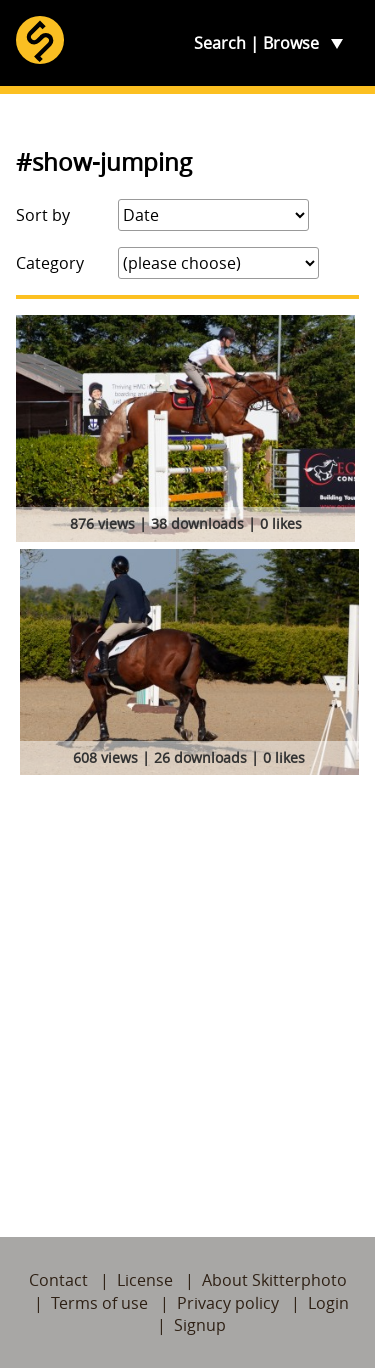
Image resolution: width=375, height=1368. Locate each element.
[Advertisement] (187, 985)
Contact (58, 1280)
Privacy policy (228, 1303)
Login (328, 1303)
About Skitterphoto (274, 1280)
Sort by (43, 215)
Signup (200, 1325)
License (145, 1280)
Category (50, 263)
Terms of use (99, 1303)
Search (220, 43)
